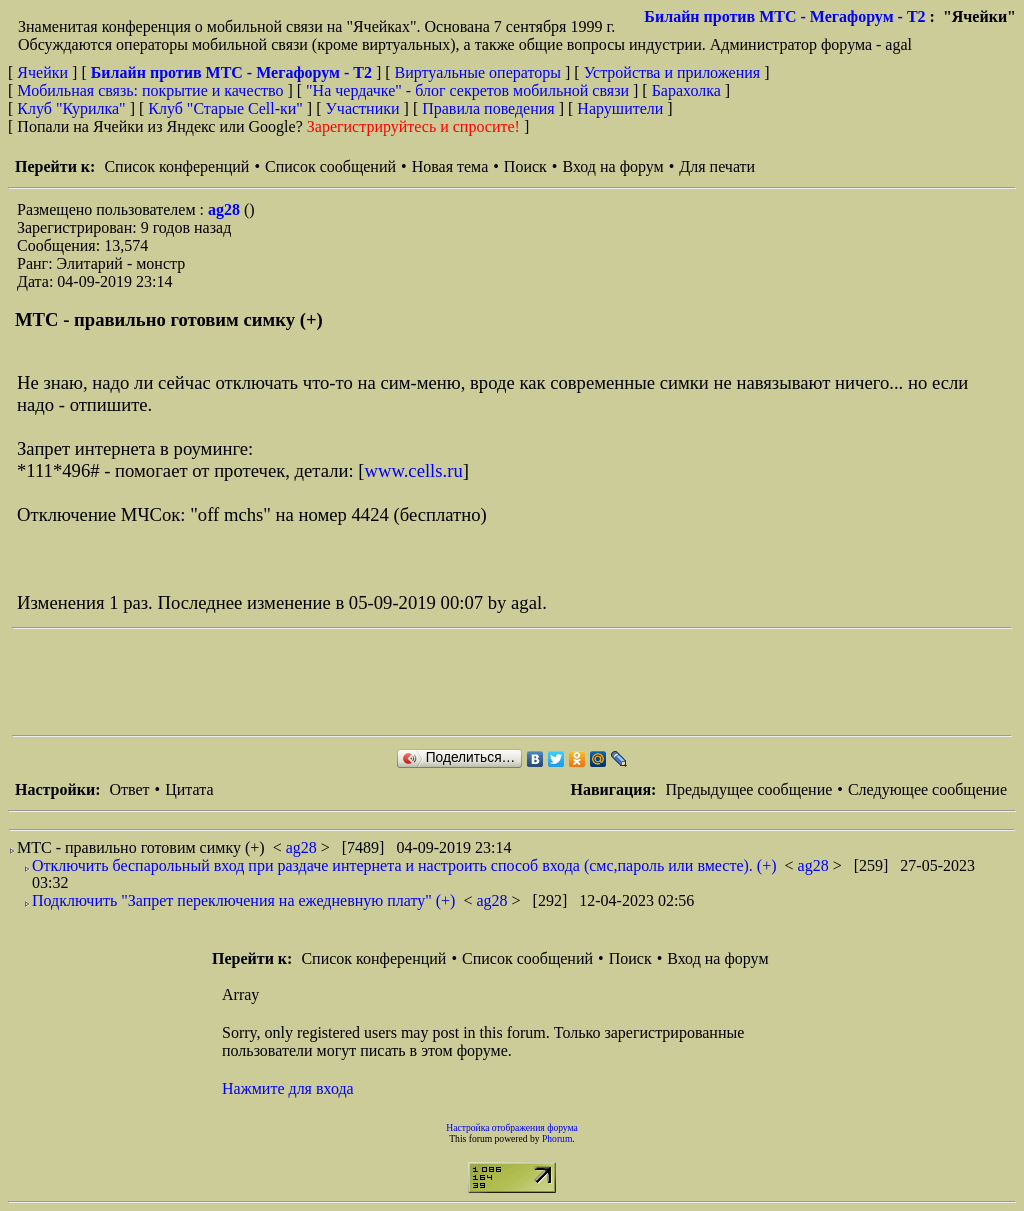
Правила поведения (488, 108)
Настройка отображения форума (512, 1127)
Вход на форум (612, 166)
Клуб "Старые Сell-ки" (225, 108)
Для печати (717, 166)
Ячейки (44, 72)
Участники (363, 108)
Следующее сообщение (927, 789)
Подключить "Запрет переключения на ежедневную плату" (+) (243, 900)
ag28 (226, 209)
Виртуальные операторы (478, 72)
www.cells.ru (414, 470)
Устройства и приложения (672, 72)
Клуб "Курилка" (71, 108)
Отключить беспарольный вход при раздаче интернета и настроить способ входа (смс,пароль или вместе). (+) (404, 865)
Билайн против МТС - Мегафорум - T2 (784, 16)
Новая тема (450, 166)
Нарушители (620, 108)
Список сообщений (330, 166)
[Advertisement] (376, 682)
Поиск (525, 166)
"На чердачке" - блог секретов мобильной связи (467, 90)
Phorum (557, 1138)
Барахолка (686, 90)
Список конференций (176, 166)
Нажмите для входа (288, 1088)
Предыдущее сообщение (748, 789)
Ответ (129, 789)
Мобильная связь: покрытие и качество (150, 90)
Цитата (189, 789)
